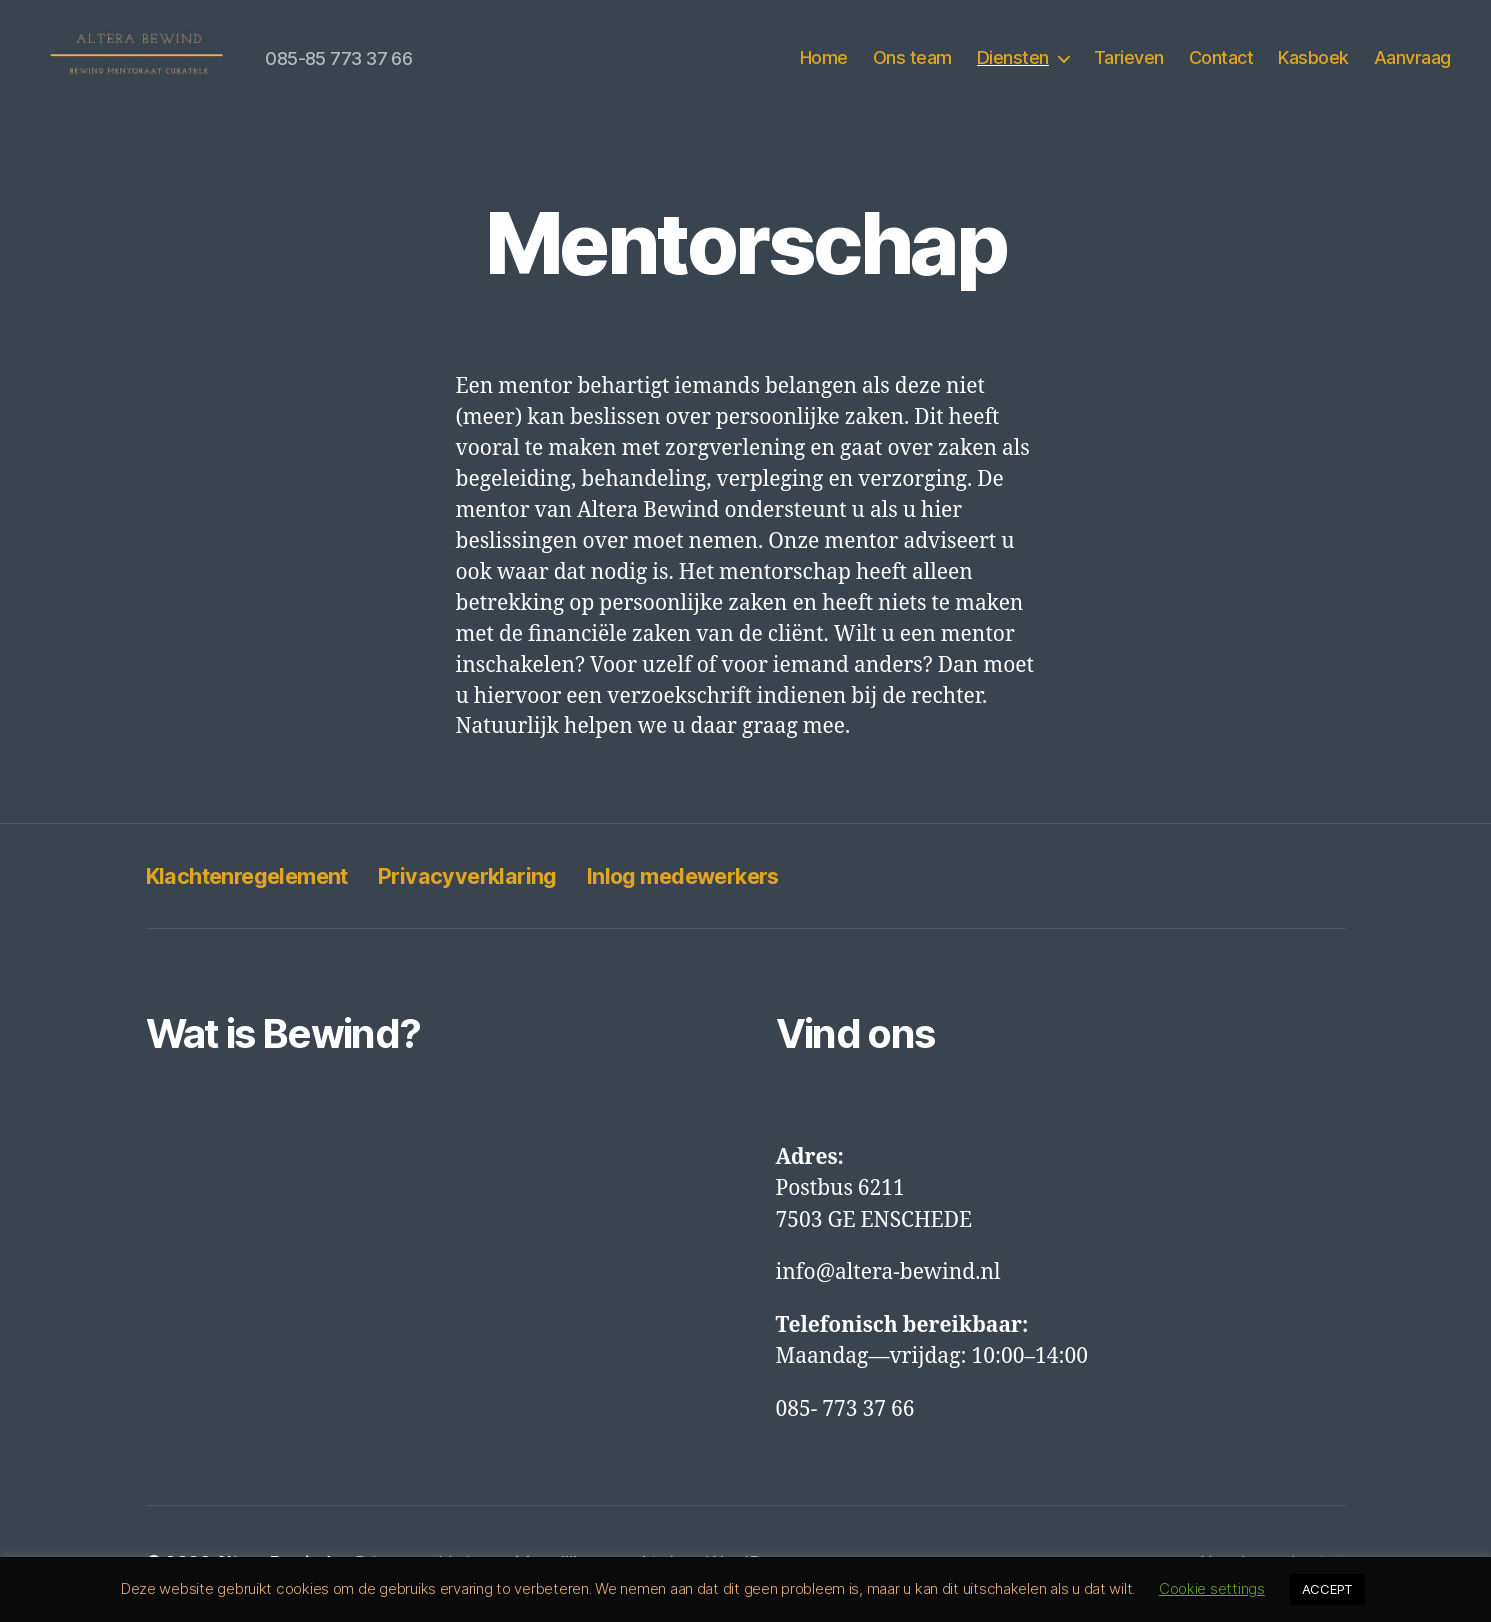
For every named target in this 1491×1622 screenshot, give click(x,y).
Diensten (1013, 59)
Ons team (912, 59)
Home (824, 59)
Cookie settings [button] (1212, 1588)
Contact (1221, 59)
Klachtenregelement (259, 878)
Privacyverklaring (500, 878)
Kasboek (1313, 59)
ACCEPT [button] (1327, 1589)
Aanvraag (1412, 59)
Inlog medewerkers (734, 878)
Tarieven (1129, 59)
